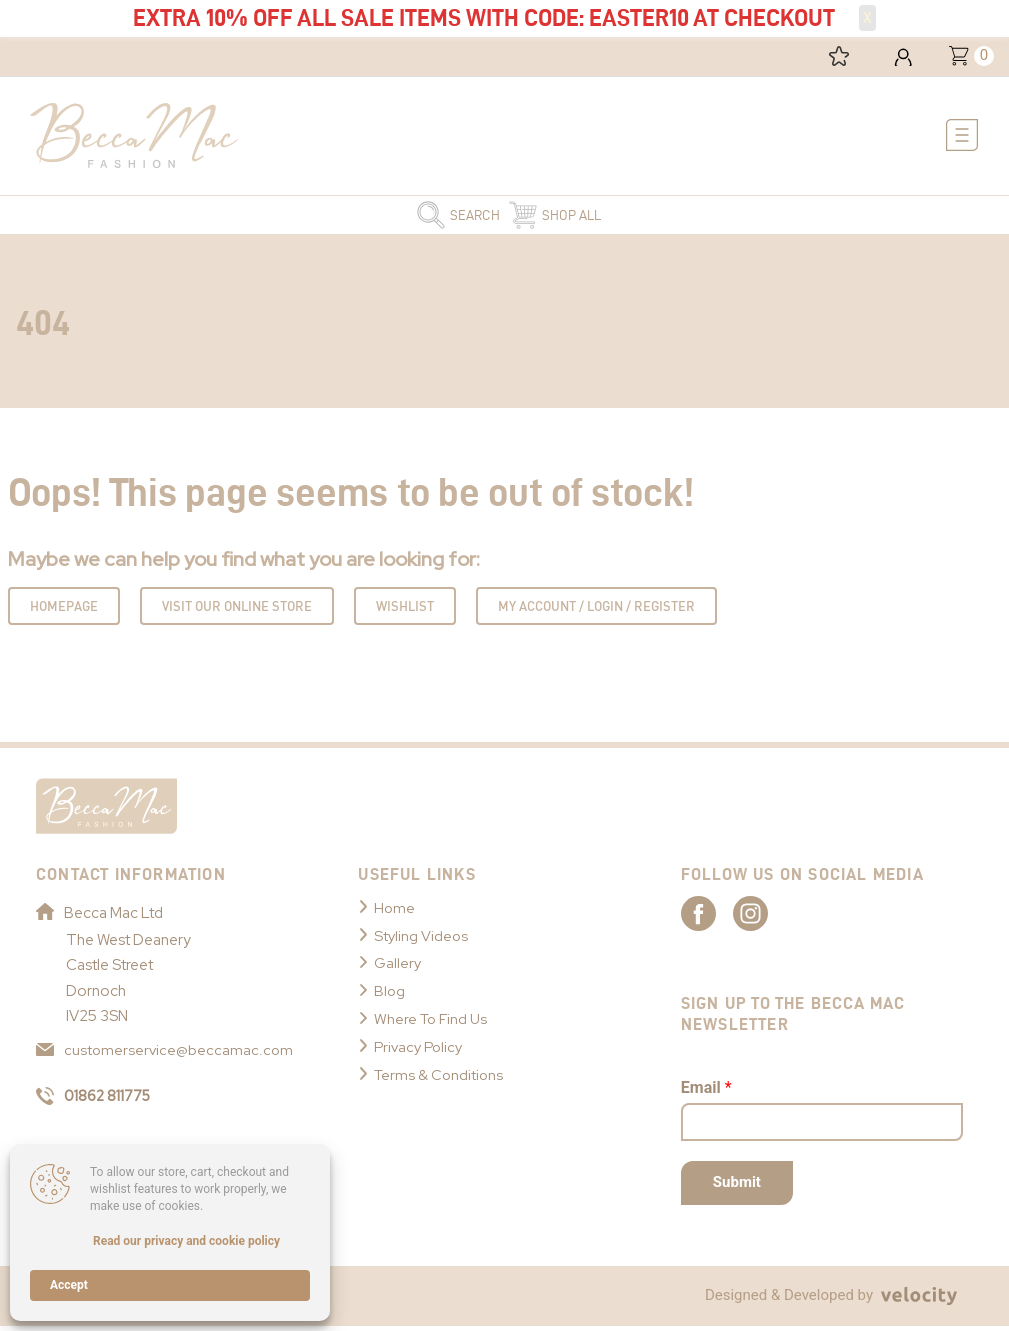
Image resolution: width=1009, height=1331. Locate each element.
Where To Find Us (433, 1023)
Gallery (398, 967)
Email (706, 1092)
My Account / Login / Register (596, 609)
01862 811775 (97, 1101)
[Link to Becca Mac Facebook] (716, 917)
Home (395, 911)
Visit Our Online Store (237, 609)
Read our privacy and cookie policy (186, 1241)
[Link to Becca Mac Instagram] (786, 917)
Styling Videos (422, 939)
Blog (390, 995)
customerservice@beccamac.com (165, 1053)
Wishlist (405, 609)
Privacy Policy (421, 1051)
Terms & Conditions (440, 1078)
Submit (737, 1187)
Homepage (64, 609)
